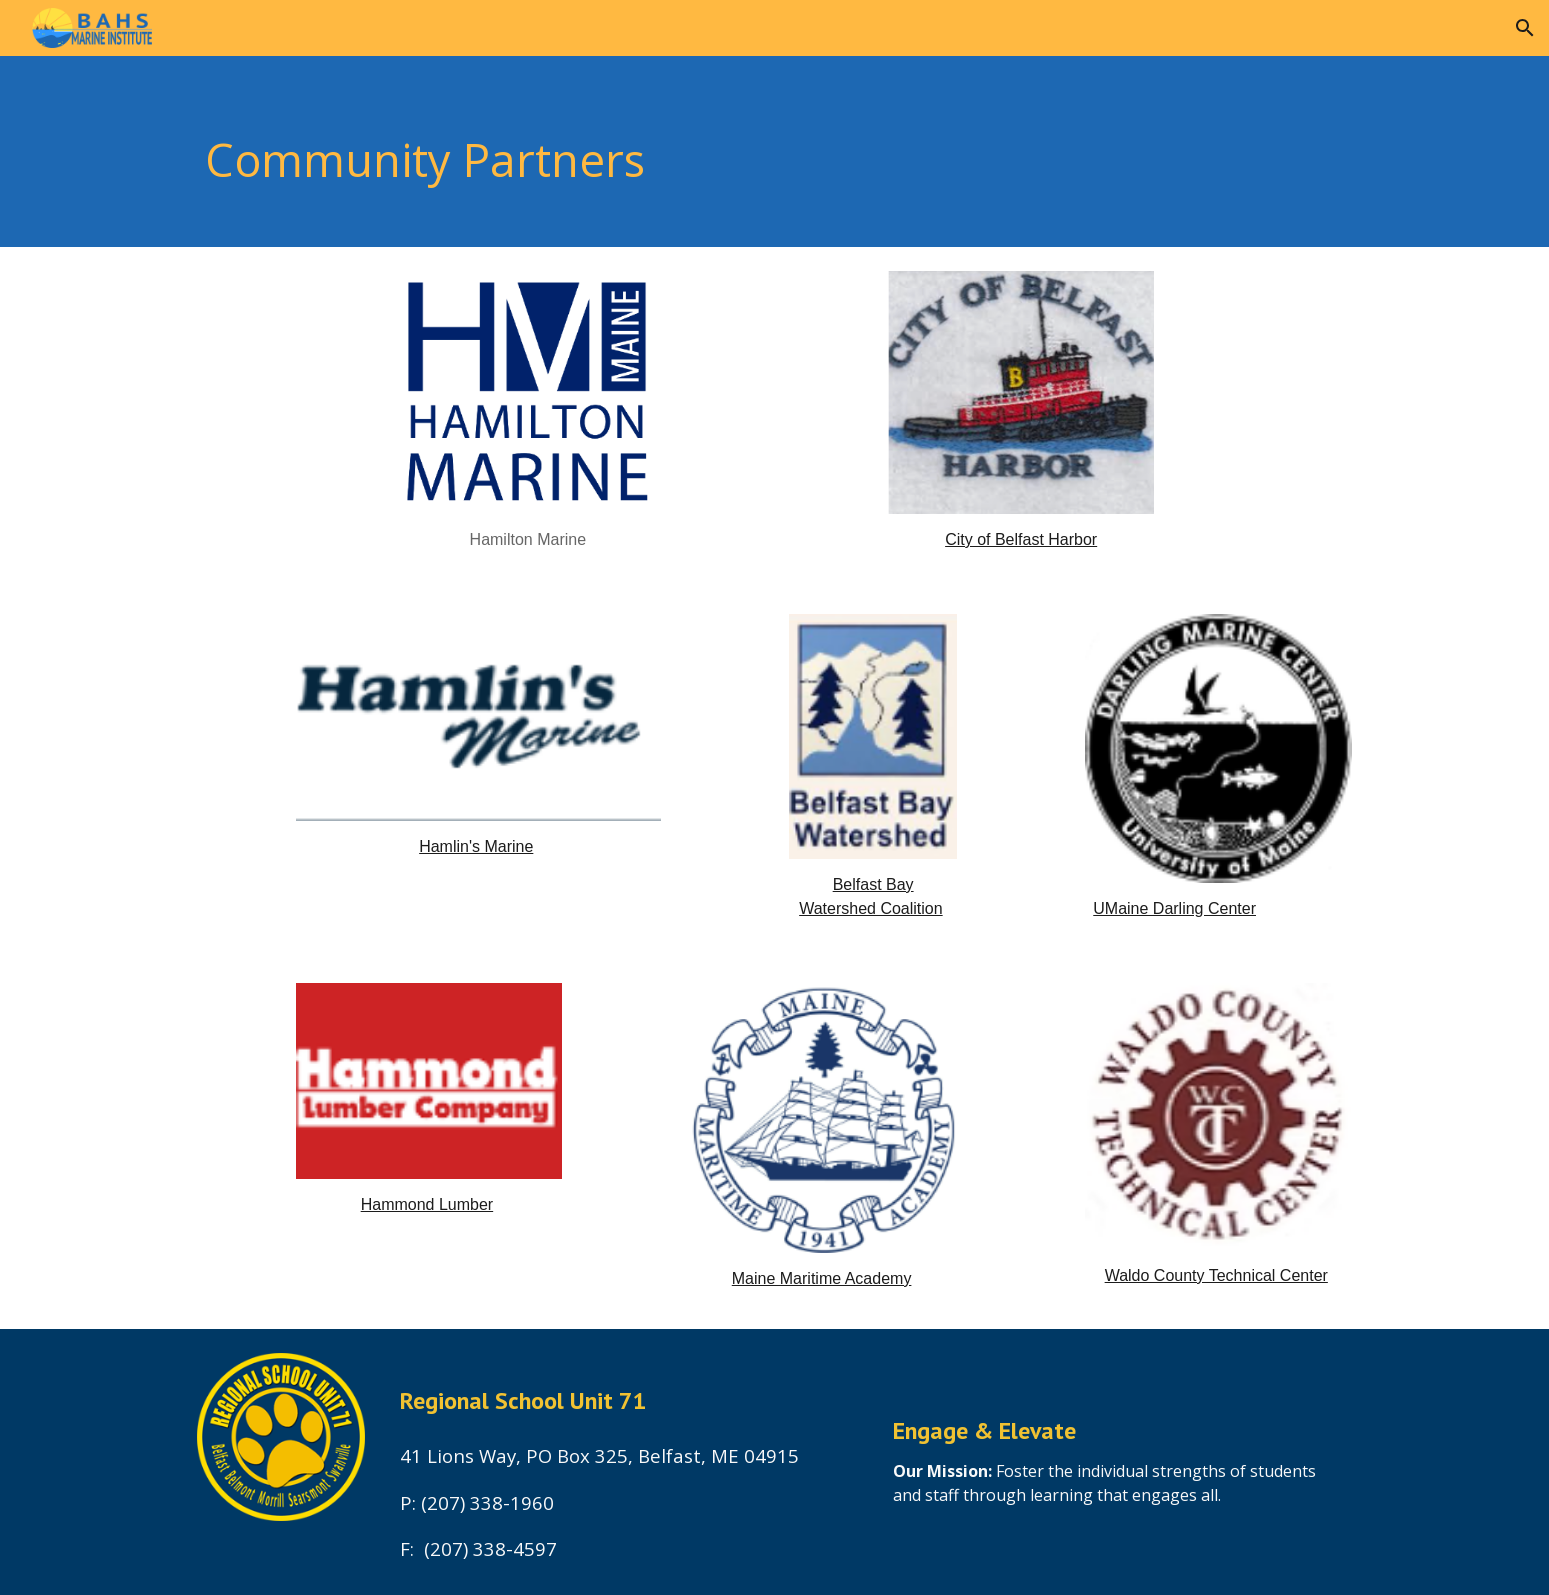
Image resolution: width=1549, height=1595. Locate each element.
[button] (1525, 28)
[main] (725, 151)
